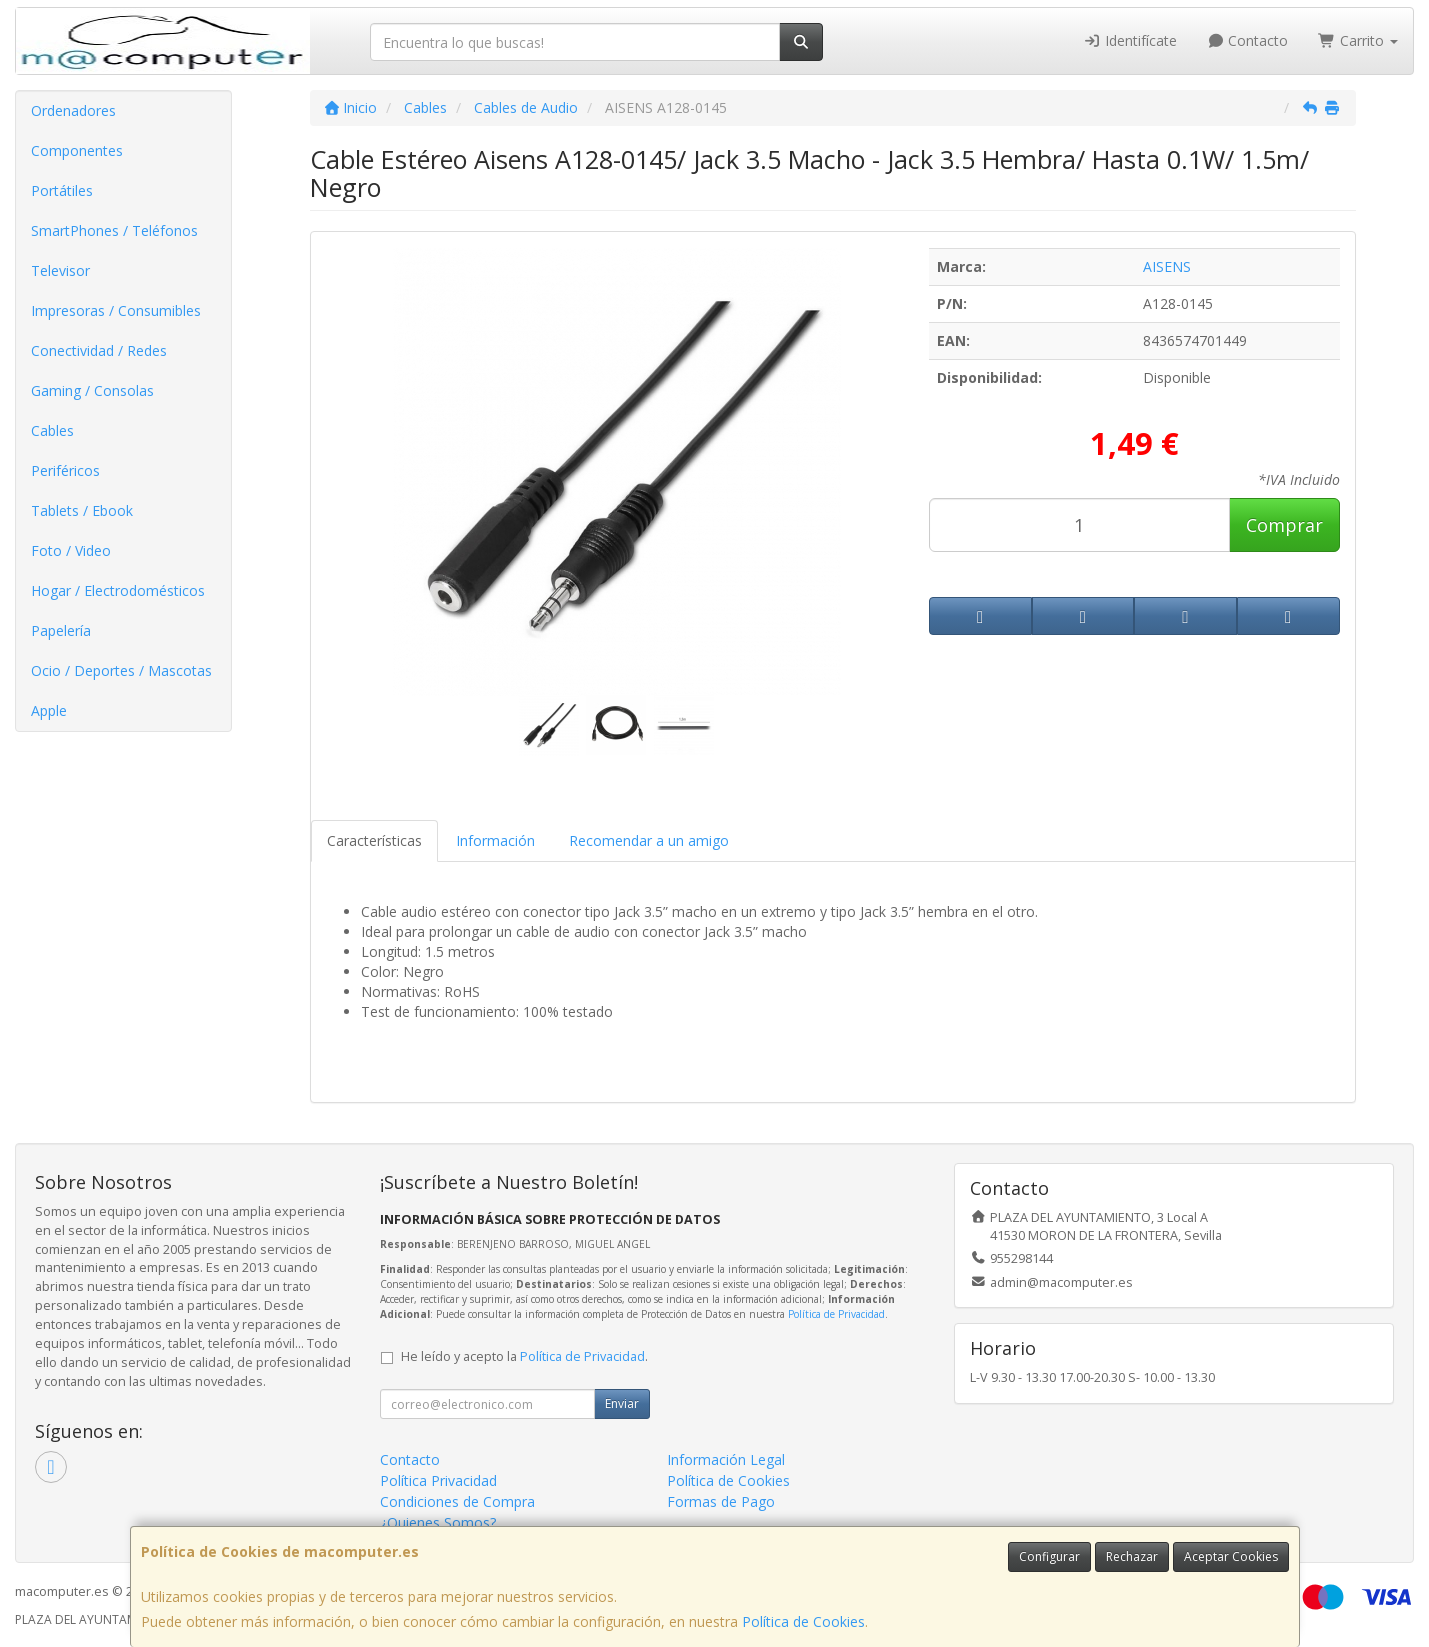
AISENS (1167, 266)
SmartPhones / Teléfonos (114, 230)
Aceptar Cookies (1231, 1556)
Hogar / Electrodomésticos (118, 590)
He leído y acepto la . (524, 1356)
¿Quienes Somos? (438, 1522)
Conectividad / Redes (99, 350)
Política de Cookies (803, 1621)
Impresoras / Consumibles (116, 310)
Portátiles (62, 190)
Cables (52, 430)
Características (374, 840)
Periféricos (65, 470)
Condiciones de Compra (457, 1501)
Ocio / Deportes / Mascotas (121, 670)
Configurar (1049, 1556)
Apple (49, 710)
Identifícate (1130, 40)
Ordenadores (73, 110)
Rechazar (1132, 1556)
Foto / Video (71, 550)
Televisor (60, 270)
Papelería (61, 630)
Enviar (622, 1403)
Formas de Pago (721, 1501)
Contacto (1248, 40)
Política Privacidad (438, 1480)
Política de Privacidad (836, 1314)
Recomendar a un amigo (649, 840)
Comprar (1284, 525)
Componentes (77, 150)
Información (495, 840)
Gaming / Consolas (92, 390)
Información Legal (726, 1459)
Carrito (1358, 40)
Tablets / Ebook (82, 510)
